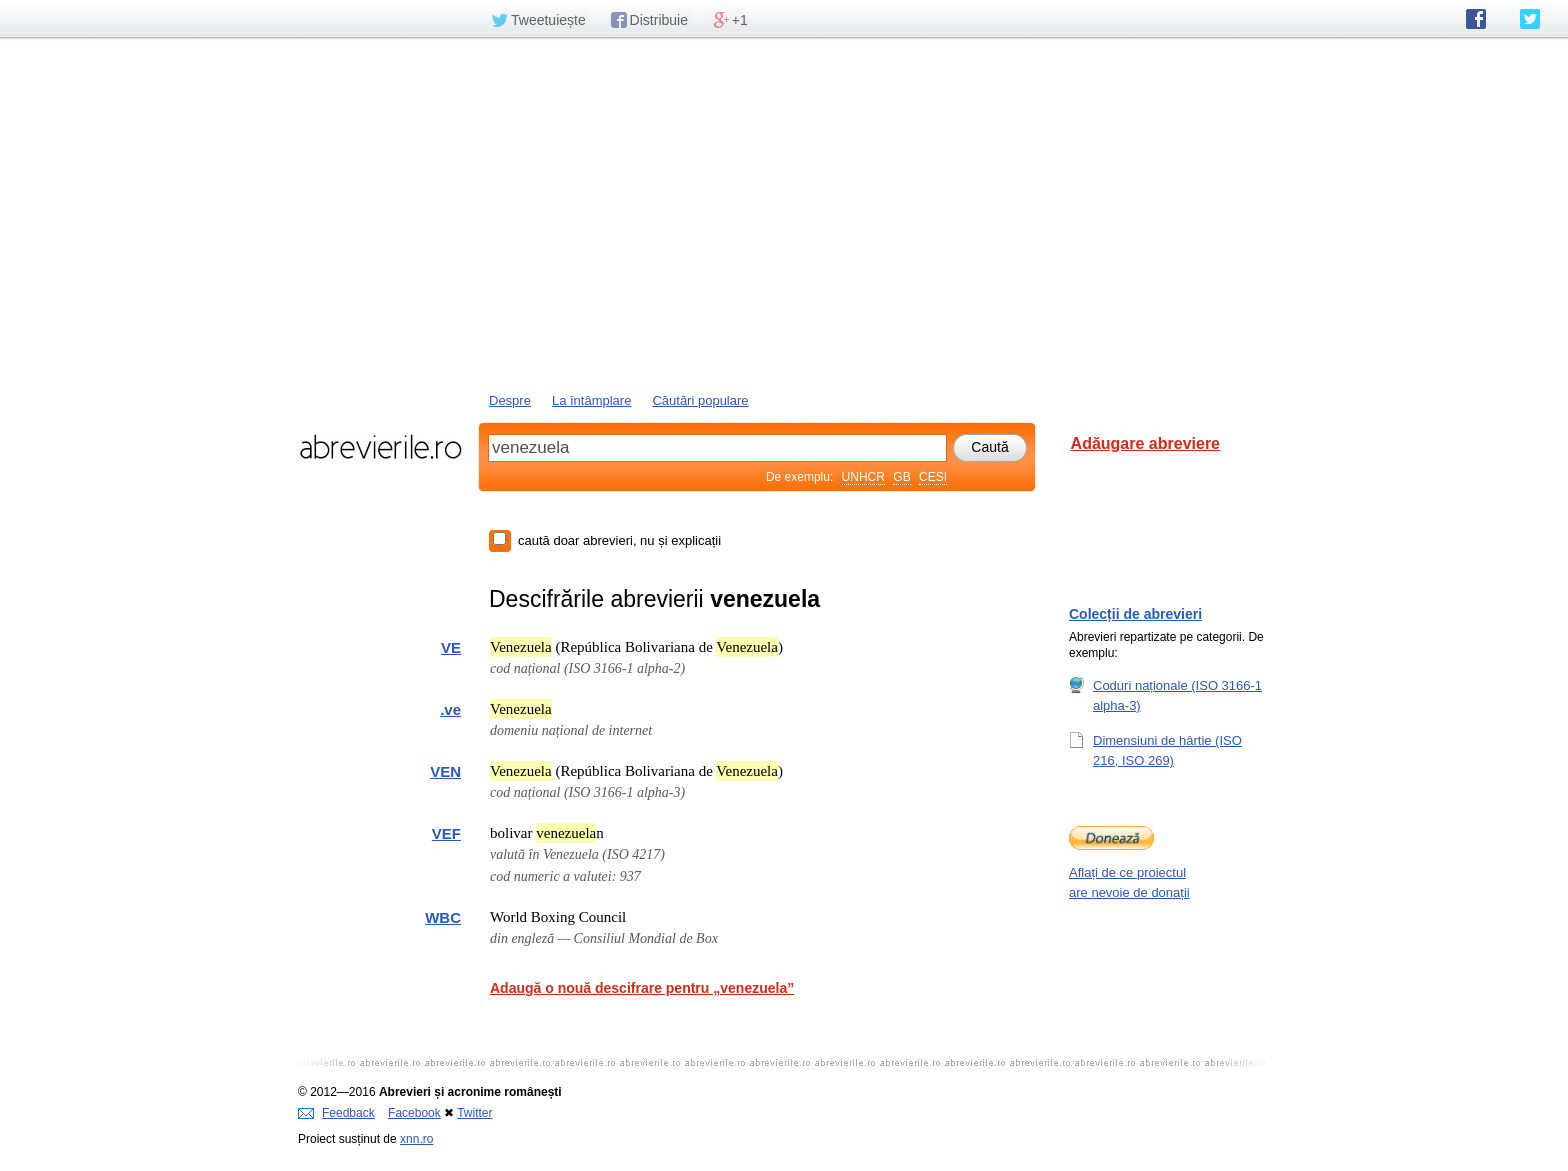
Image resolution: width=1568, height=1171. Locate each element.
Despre (510, 400)
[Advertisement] (784, 213)
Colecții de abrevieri (1135, 614)
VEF (446, 833)
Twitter (474, 1113)
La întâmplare (592, 400)
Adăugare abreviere (1145, 443)
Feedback (336, 1113)
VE (451, 647)
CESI (933, 477)
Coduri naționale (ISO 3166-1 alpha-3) (1177, 695)
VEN (445, 771)
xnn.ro (416, 1139)
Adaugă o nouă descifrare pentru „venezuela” (642, 988)
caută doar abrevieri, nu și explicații (619, 540)
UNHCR (863, 477)
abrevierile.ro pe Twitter (1530, 19)
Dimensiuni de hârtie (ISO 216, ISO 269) (1167, 750)
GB (901, 477)
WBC (443, 917)
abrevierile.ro (380, 447)
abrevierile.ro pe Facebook (1476, 19)
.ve (450, 709)
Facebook (414, 1113)
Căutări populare (700, 400)
